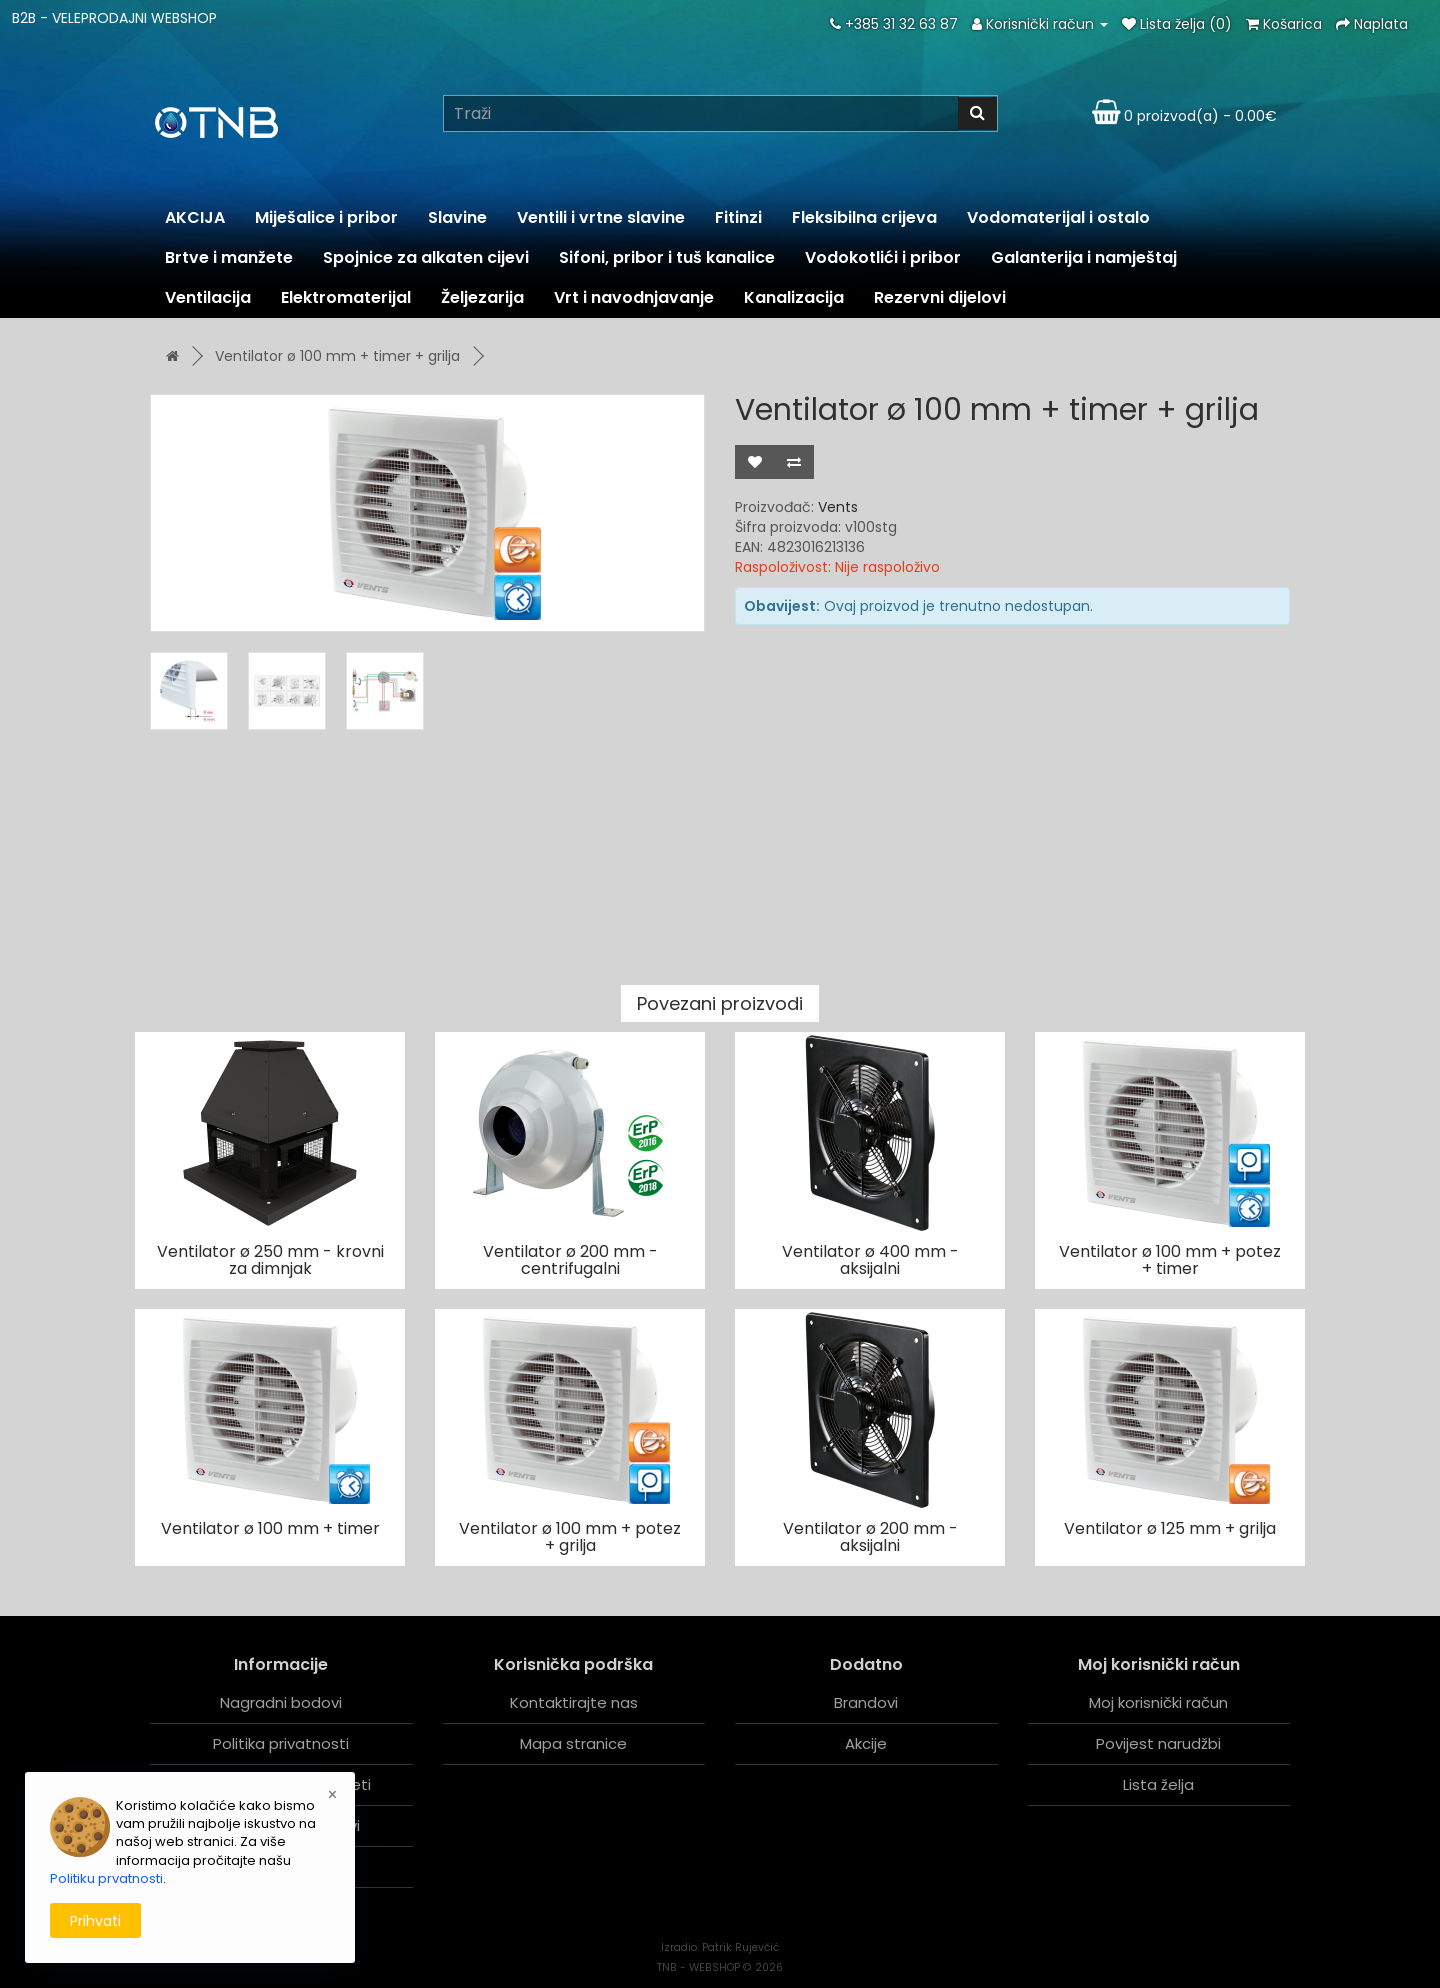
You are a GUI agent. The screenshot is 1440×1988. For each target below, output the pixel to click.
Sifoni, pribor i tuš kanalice (667, 257)
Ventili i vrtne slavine (601, 217)
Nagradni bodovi (281, 1702)
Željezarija (482, 297)
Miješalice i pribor (326, 217)
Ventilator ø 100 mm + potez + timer (1170, 1260)
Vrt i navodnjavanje (634, 297)
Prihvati (95, 1921)
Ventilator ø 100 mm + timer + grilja (337, 356)
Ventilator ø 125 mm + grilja (1170, 1528)
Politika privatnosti (281, 1743)
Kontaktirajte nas (574, 1702)
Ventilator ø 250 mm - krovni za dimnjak (270, 1260)
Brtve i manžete (229, 257)
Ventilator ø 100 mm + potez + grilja (570, 1537)
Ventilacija (208, 297)
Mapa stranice (573, 1743)
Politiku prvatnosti (106, 1878)
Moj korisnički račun (1158, 1702)
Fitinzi (738, 217)
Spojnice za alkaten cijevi (426, 257)
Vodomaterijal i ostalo (1058, 217)
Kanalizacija (794, 297)
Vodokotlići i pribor (883, 257)
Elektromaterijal (346, 297)
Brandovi (866, 1702)
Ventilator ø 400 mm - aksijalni (870, 1260)
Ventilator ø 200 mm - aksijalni (870, 1537)
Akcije (866, 1743)
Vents (838, 507)
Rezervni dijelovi (940, 297)
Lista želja (1158, 1784)
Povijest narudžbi (1158, 1743)
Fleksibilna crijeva (864, 217)
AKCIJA (195, 217)
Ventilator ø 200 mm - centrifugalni (570, 1260)
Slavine (457, 217)
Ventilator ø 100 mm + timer (270, 1528)
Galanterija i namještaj (1084, 257)
